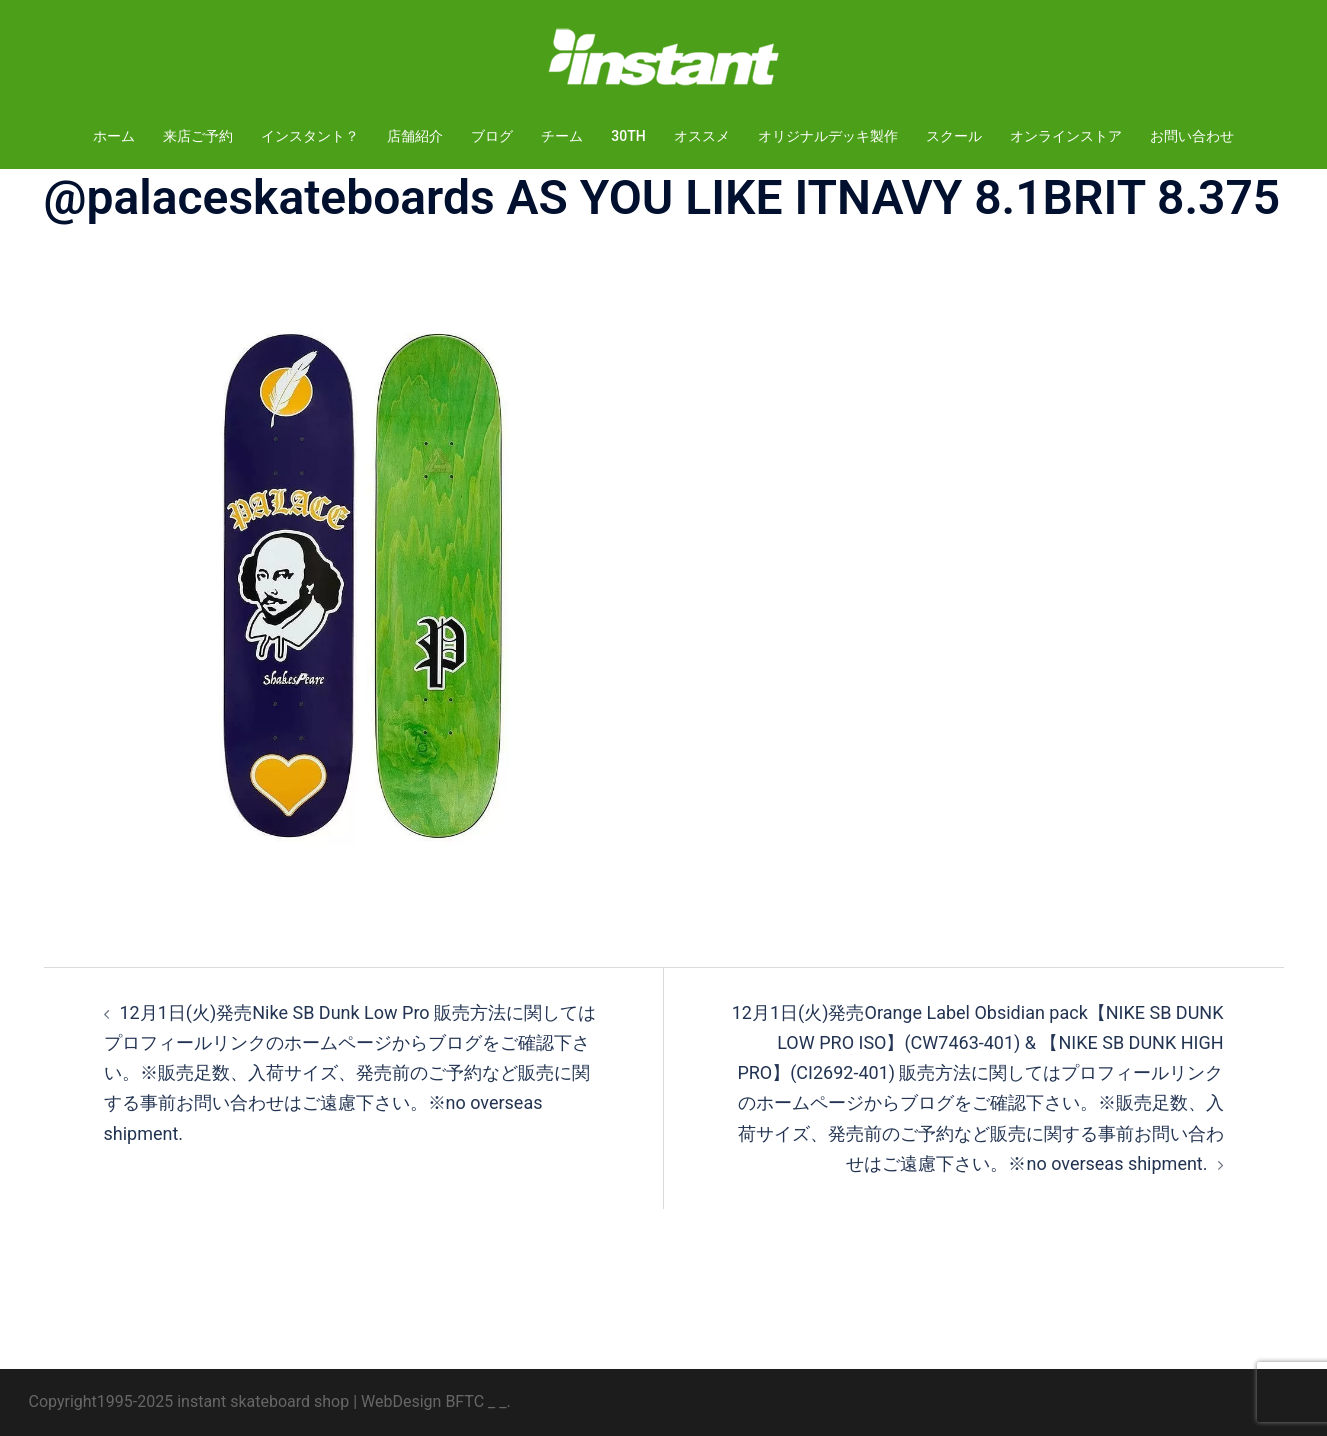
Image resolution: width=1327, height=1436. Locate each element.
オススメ (702, 136)
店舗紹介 (415, 136)
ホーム (114, 136)
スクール (954, 136)
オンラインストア (1066, 136)
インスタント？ (310, 136)
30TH (628, 136)
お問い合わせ (1192, 136)
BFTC (464, 1401)
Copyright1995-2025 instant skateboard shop (189, 1401)
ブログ (492, 136)
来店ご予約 (198, 136)
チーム (562, 136)
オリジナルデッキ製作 (828, 136)
